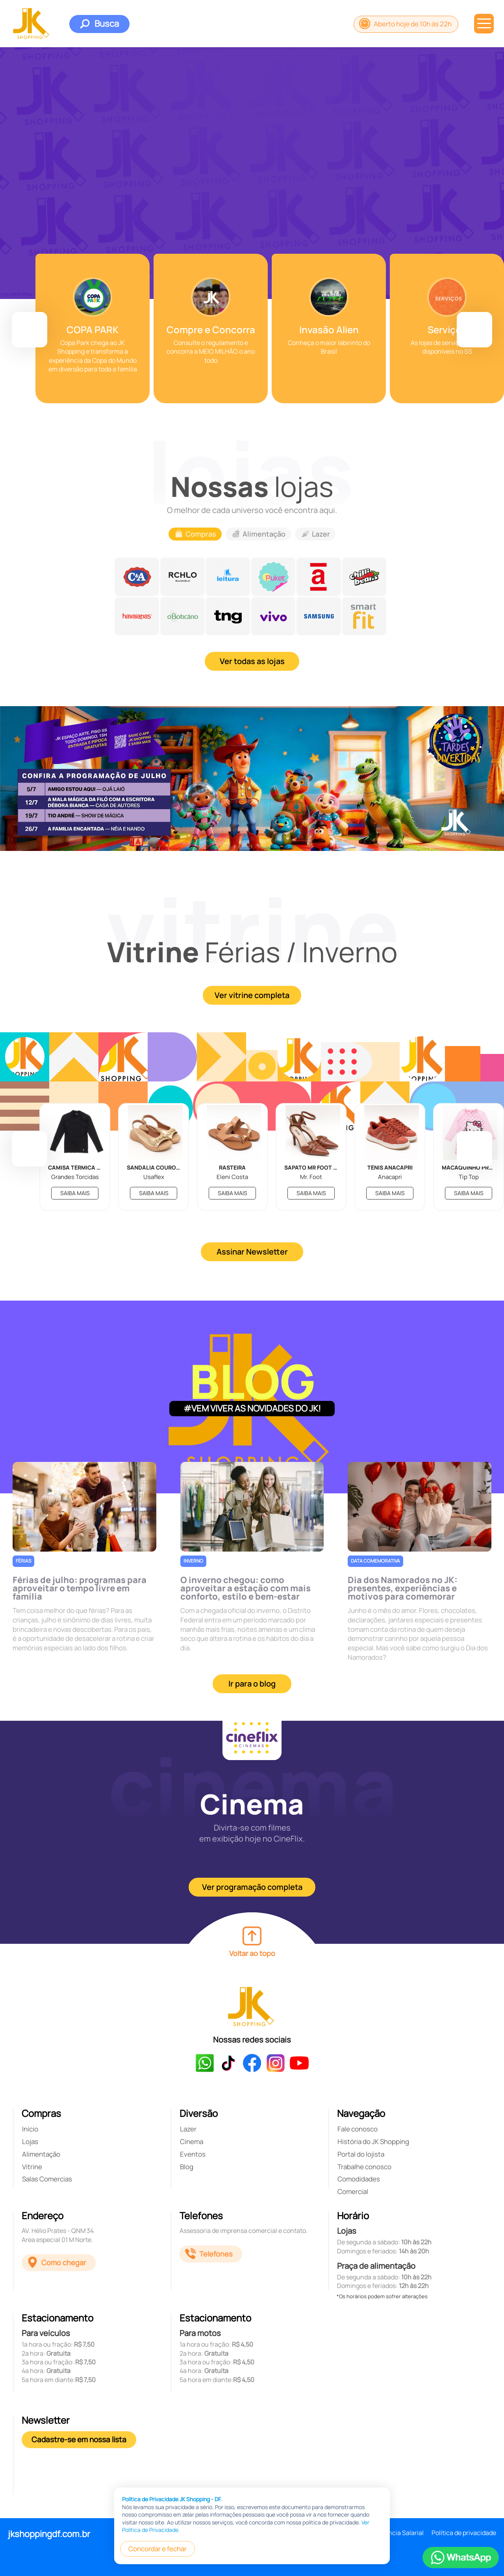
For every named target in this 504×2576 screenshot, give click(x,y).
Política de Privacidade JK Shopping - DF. (172, 2499)
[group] (92, 328)
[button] (29, 329)
